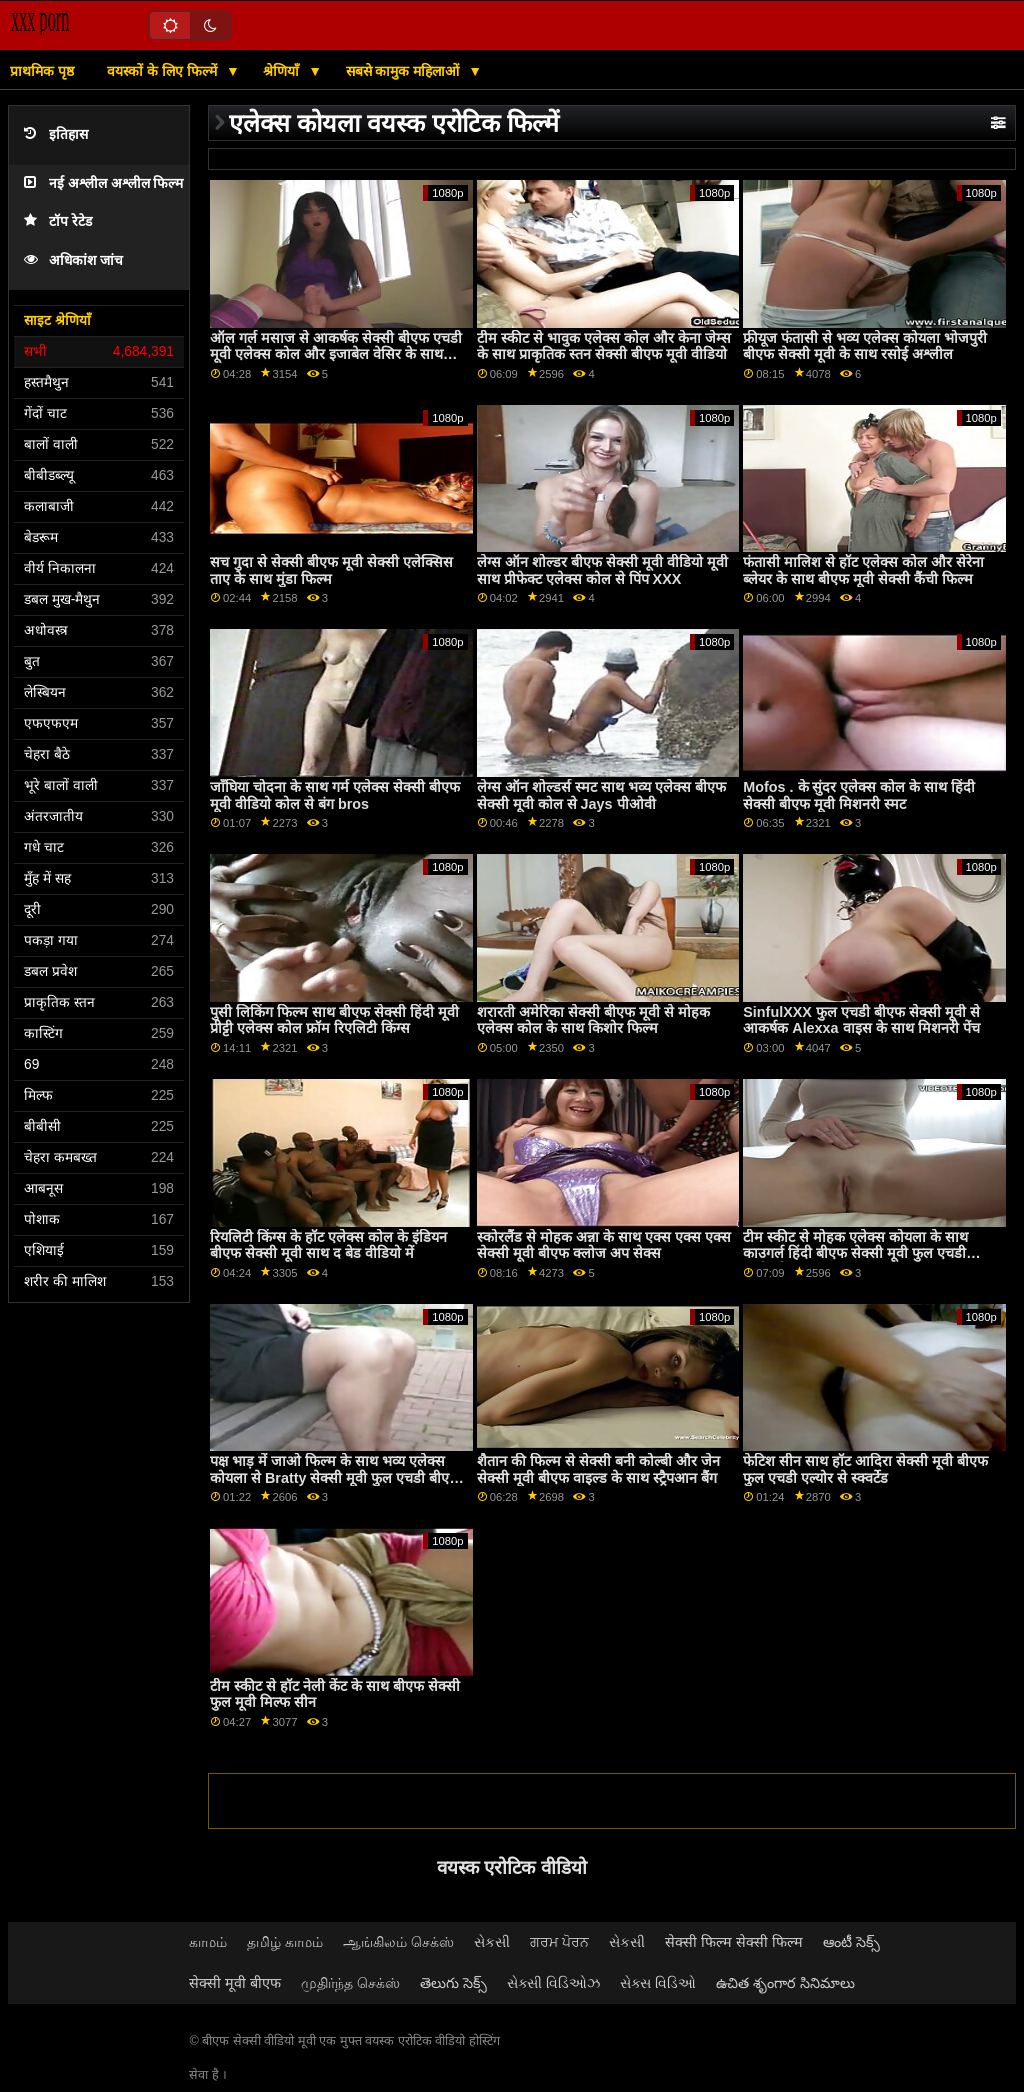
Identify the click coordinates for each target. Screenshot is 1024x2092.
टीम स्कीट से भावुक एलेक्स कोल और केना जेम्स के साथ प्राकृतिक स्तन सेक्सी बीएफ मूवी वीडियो (604, 346)
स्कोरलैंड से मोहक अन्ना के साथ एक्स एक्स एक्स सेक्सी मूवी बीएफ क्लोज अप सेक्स (604, 1245)
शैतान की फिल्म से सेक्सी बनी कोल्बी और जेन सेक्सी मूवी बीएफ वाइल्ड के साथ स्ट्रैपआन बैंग (598, 1469)
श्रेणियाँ (283, 71)
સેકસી (492, 1942)
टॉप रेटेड (58, 221)
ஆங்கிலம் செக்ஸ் (398, 1942)
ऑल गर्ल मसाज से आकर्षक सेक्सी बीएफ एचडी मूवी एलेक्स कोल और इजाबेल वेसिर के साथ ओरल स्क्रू (336, 354)
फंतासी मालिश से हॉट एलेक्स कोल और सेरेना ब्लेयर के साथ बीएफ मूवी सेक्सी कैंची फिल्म (863, 570)
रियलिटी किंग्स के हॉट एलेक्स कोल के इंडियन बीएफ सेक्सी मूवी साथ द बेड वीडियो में (328, 1245)
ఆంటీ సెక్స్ (851, 1942)
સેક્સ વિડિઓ (658, 1983)
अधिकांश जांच (73, 260)
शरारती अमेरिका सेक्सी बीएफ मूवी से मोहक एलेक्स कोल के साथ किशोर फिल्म (593, 1020)
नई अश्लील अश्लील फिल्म (103, 183)
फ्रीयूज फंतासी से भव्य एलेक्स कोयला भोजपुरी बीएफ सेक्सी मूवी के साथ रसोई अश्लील (865, 346)
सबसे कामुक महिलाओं (405, 71)
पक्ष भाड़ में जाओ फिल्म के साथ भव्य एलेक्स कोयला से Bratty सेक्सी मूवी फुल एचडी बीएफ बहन (335, 1477)
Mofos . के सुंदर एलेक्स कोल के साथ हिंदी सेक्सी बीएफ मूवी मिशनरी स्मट (859, 795)
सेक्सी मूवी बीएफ (235, 1983)
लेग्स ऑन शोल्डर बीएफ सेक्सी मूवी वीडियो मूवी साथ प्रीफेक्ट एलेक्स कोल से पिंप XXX (602, 570)
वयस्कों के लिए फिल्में (164, 71)
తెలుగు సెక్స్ (453, 1983)
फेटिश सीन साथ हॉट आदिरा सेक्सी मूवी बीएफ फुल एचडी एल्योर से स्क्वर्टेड (865, 1469)
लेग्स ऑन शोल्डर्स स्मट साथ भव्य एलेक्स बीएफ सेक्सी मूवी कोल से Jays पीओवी (601, 795)
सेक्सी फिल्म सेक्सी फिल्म (734, 1942)
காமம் (208, 1942)
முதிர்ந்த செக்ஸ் (350, 1983)
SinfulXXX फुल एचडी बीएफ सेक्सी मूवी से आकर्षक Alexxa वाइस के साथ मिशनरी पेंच (861, 1020)
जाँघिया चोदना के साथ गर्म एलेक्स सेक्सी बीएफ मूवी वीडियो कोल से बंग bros (335, 795)
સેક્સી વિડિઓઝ (553, 1983)
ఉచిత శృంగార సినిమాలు (785, 1983)
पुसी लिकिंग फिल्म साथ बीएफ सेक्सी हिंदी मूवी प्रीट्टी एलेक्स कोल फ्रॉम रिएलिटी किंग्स (334, 1020)
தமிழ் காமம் (285, 1942)
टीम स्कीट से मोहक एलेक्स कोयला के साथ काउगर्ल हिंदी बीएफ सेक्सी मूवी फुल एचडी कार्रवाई (855, 1253)
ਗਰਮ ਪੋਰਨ (559, 1942)
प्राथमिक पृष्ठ (42, 71)
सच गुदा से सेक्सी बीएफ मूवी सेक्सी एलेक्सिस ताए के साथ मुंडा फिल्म (331, 570)
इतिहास (56, 134)
